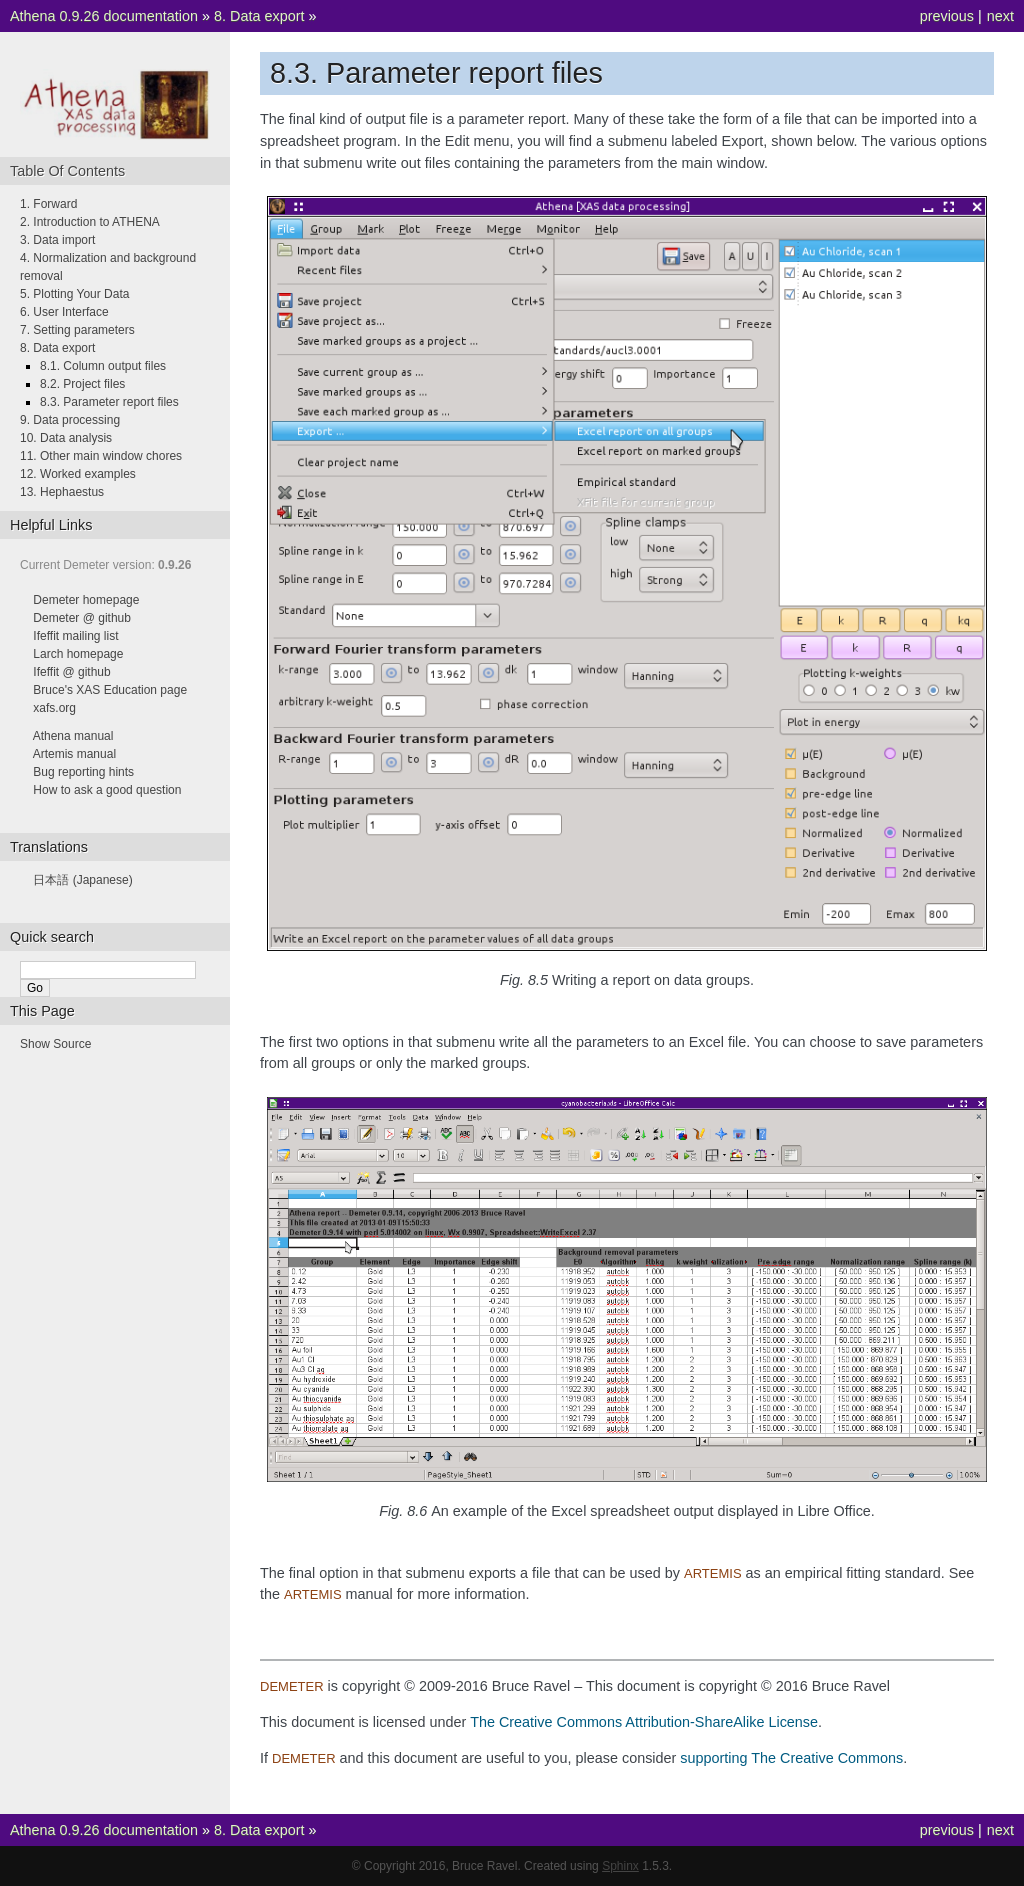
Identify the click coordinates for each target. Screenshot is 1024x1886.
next (1000, 16)
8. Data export (259, 16)
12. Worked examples (78, 474)
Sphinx (620, 1866)
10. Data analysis (66, 438)
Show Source (55, 1044)
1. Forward (48, 204)
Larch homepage (78, 654)
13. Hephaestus (62, 492)
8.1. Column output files (103, 366)
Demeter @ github (82, 618)
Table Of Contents (67, 171)
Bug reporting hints (83, 772)
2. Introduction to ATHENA (90, 222)
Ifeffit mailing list (75, 636)
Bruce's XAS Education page (110, 690)
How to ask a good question (107, 790)
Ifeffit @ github (71, 672)
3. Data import (57, 240)
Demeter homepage (86, 600)
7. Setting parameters (77, 330)
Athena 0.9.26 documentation (104, 16)
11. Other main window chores (101, 456)
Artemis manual (74, 754)
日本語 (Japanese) (82, 880)
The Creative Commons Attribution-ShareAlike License (644, 1722)
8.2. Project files (82, 384)
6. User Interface (64, 312)
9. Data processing (70, 420)
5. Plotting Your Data (74, 294)
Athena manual (73, 736)
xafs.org (54, 708)
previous (947, 16)
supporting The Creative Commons (791, 1758)
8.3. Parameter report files (109, 402)
